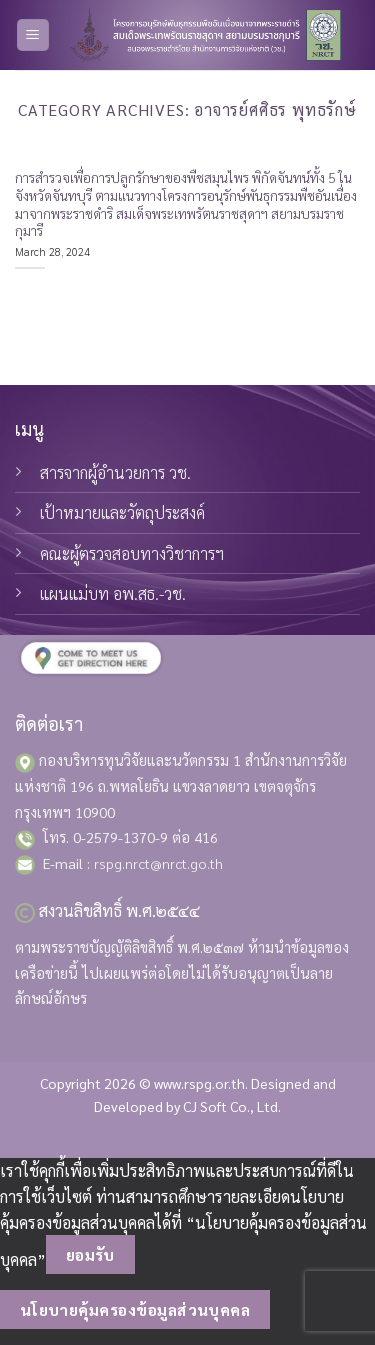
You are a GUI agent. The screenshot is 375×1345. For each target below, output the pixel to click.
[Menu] (33, 35)
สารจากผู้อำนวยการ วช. (115, 472)
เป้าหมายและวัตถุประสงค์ (122, 512)
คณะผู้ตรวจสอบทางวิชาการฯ (132, 553)
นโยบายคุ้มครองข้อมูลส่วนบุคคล (135, 1309)
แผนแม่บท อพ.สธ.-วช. (113, 593)
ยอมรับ (90, 1254)
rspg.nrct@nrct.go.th (158, 863)
